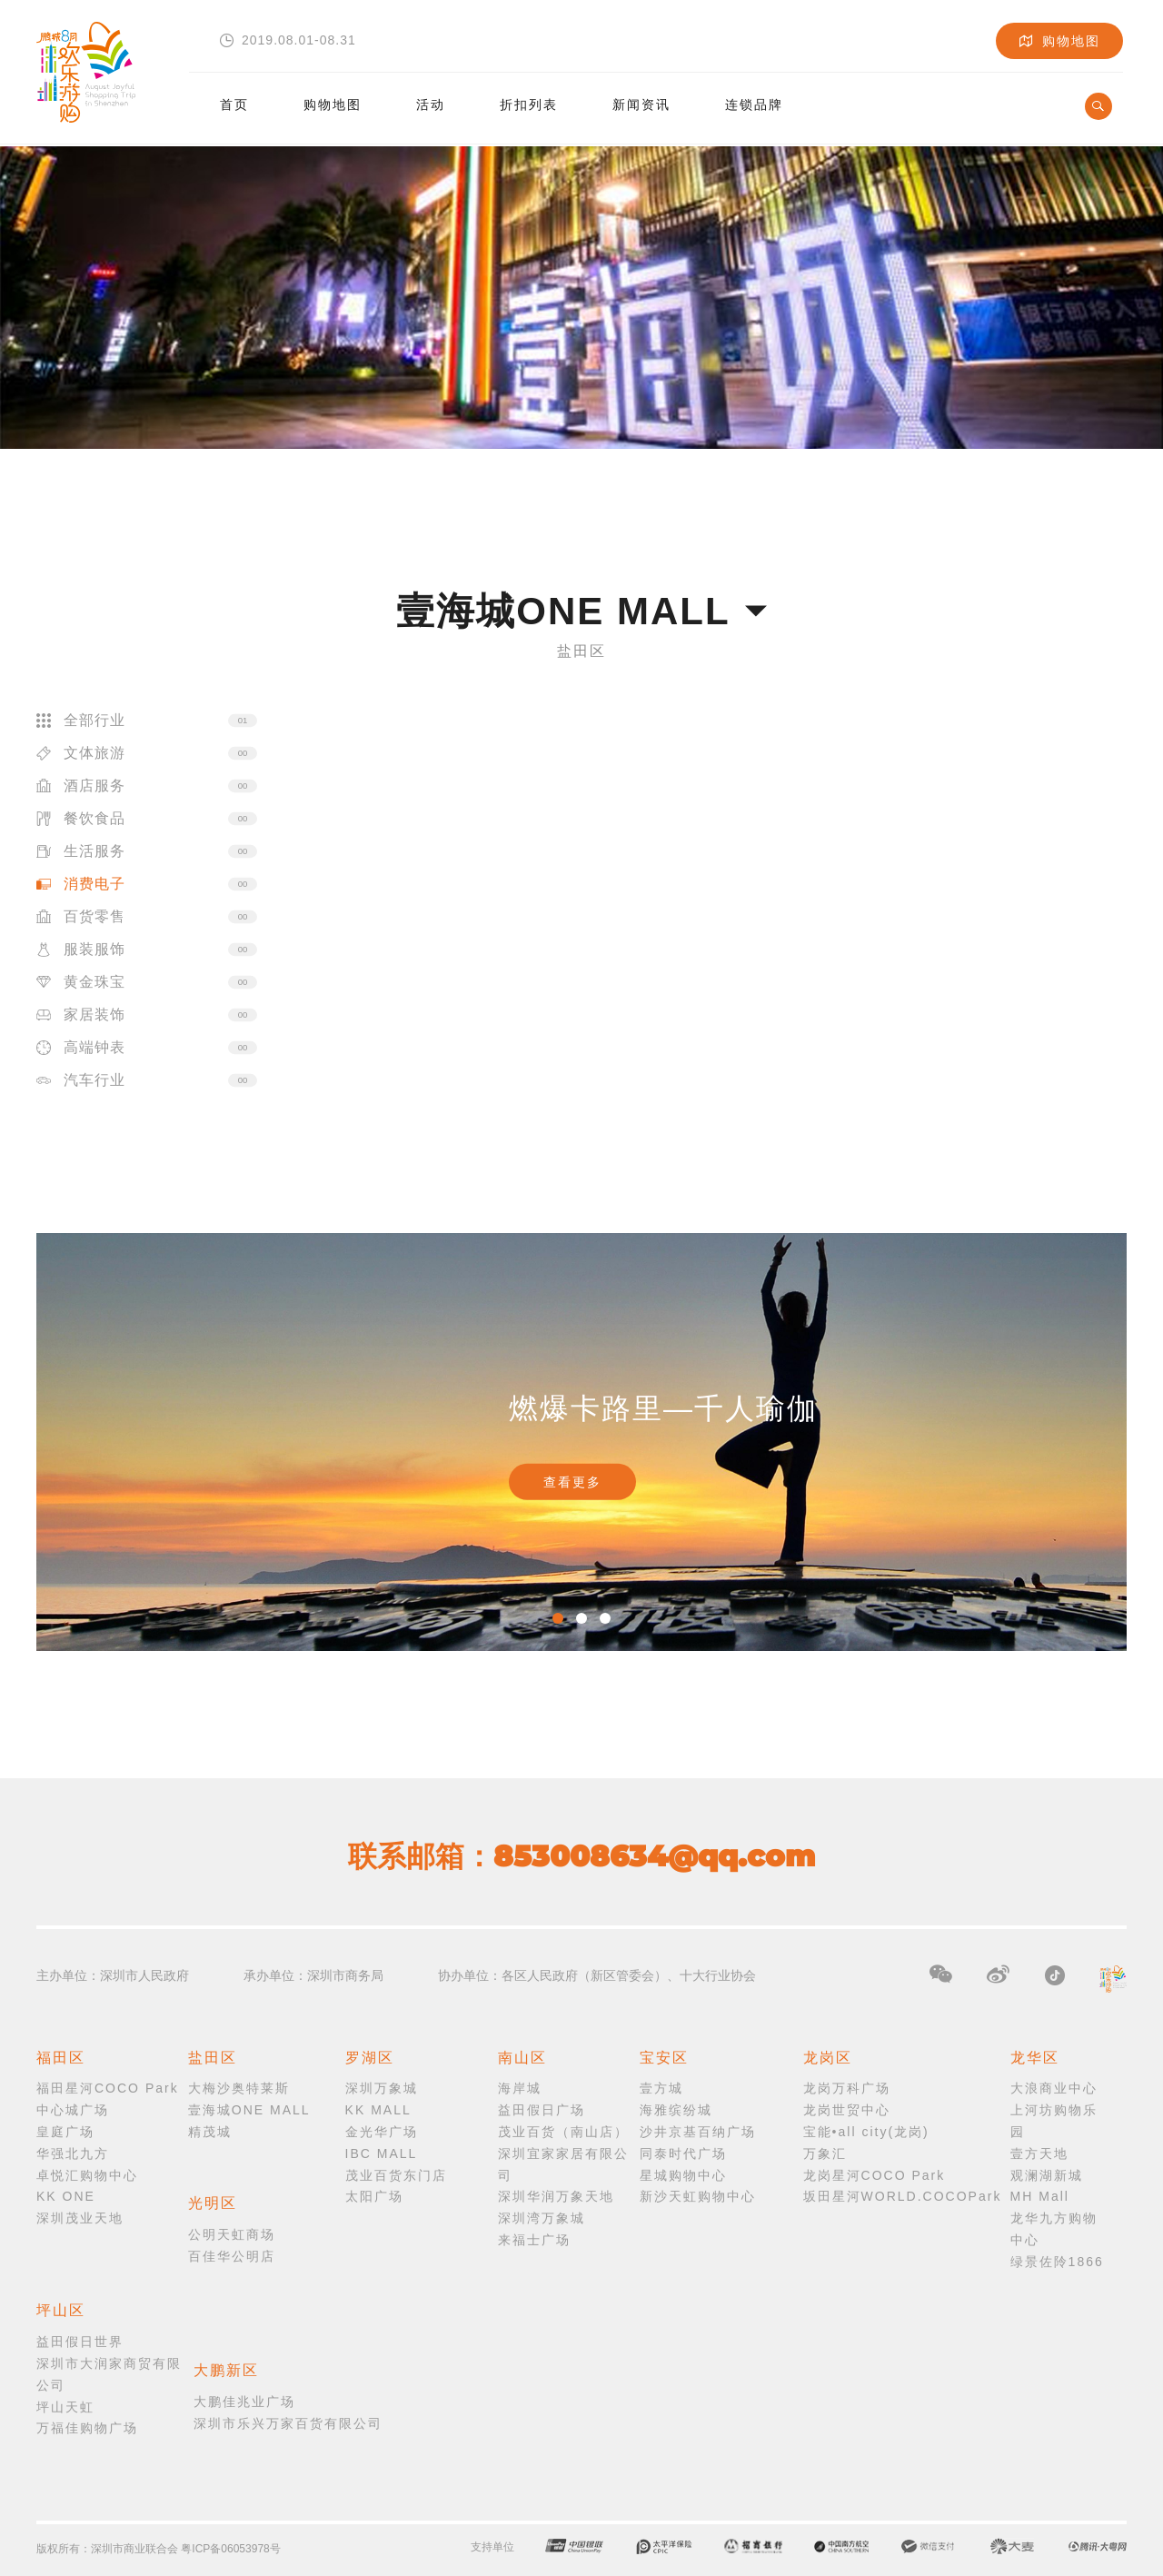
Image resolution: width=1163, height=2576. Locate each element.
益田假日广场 (541, 2110)
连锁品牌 (754, 98)
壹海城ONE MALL (249, 2110)
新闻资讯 (641, 98)
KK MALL (378, 2110)
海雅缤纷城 (676, 2110)
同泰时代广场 (683, 2153)
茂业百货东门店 (396, 2175)
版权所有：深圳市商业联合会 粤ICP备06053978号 (158, 2548)
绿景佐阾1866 (1057, 2261)
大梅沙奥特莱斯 (239, 2088)
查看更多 (572, 1482)
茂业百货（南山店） (563, 2131)
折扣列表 (529, 98)
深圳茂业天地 (80, 2218)
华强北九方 (72, 2153)
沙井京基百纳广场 (698, 2131)
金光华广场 (381, 2131)
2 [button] (581, 1618)
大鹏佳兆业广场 (244, 2401)
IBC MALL (381, 2153)
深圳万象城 (381, 2088)
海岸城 (520, 2088)
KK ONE (65, 2196)
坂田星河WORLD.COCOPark (902, 2196)
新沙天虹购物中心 (698, 2196)
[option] (581, 1442)
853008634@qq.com (654, 1856)
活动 (430, 98)
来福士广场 (534, 2240)
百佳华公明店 (231, 2256)
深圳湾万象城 (541, 2218)
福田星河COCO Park (107, 2088)
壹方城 (661, 2088)
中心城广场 (72, 2110)
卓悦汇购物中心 (87, 2175)
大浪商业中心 (1054, 2088)
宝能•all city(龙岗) (866, 2131)
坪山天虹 (65, 2407)
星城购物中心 (683, 2175)
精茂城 (210, 2131)
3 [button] (605, 1618)
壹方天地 (1039, 2153)
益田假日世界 (80, 2341)
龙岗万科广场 (846, 2088)
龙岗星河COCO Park (874, 2175)
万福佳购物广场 (87, 2428)
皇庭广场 (65, 2131)
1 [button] (557, 1618)
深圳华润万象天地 (556, 2196)
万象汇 (825, 2153)
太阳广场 (374, 2196)
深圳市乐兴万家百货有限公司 (288, 2423)
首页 (234, 98)
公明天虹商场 (231, 2234)
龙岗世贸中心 (846, 2110)
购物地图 (332, 98)
